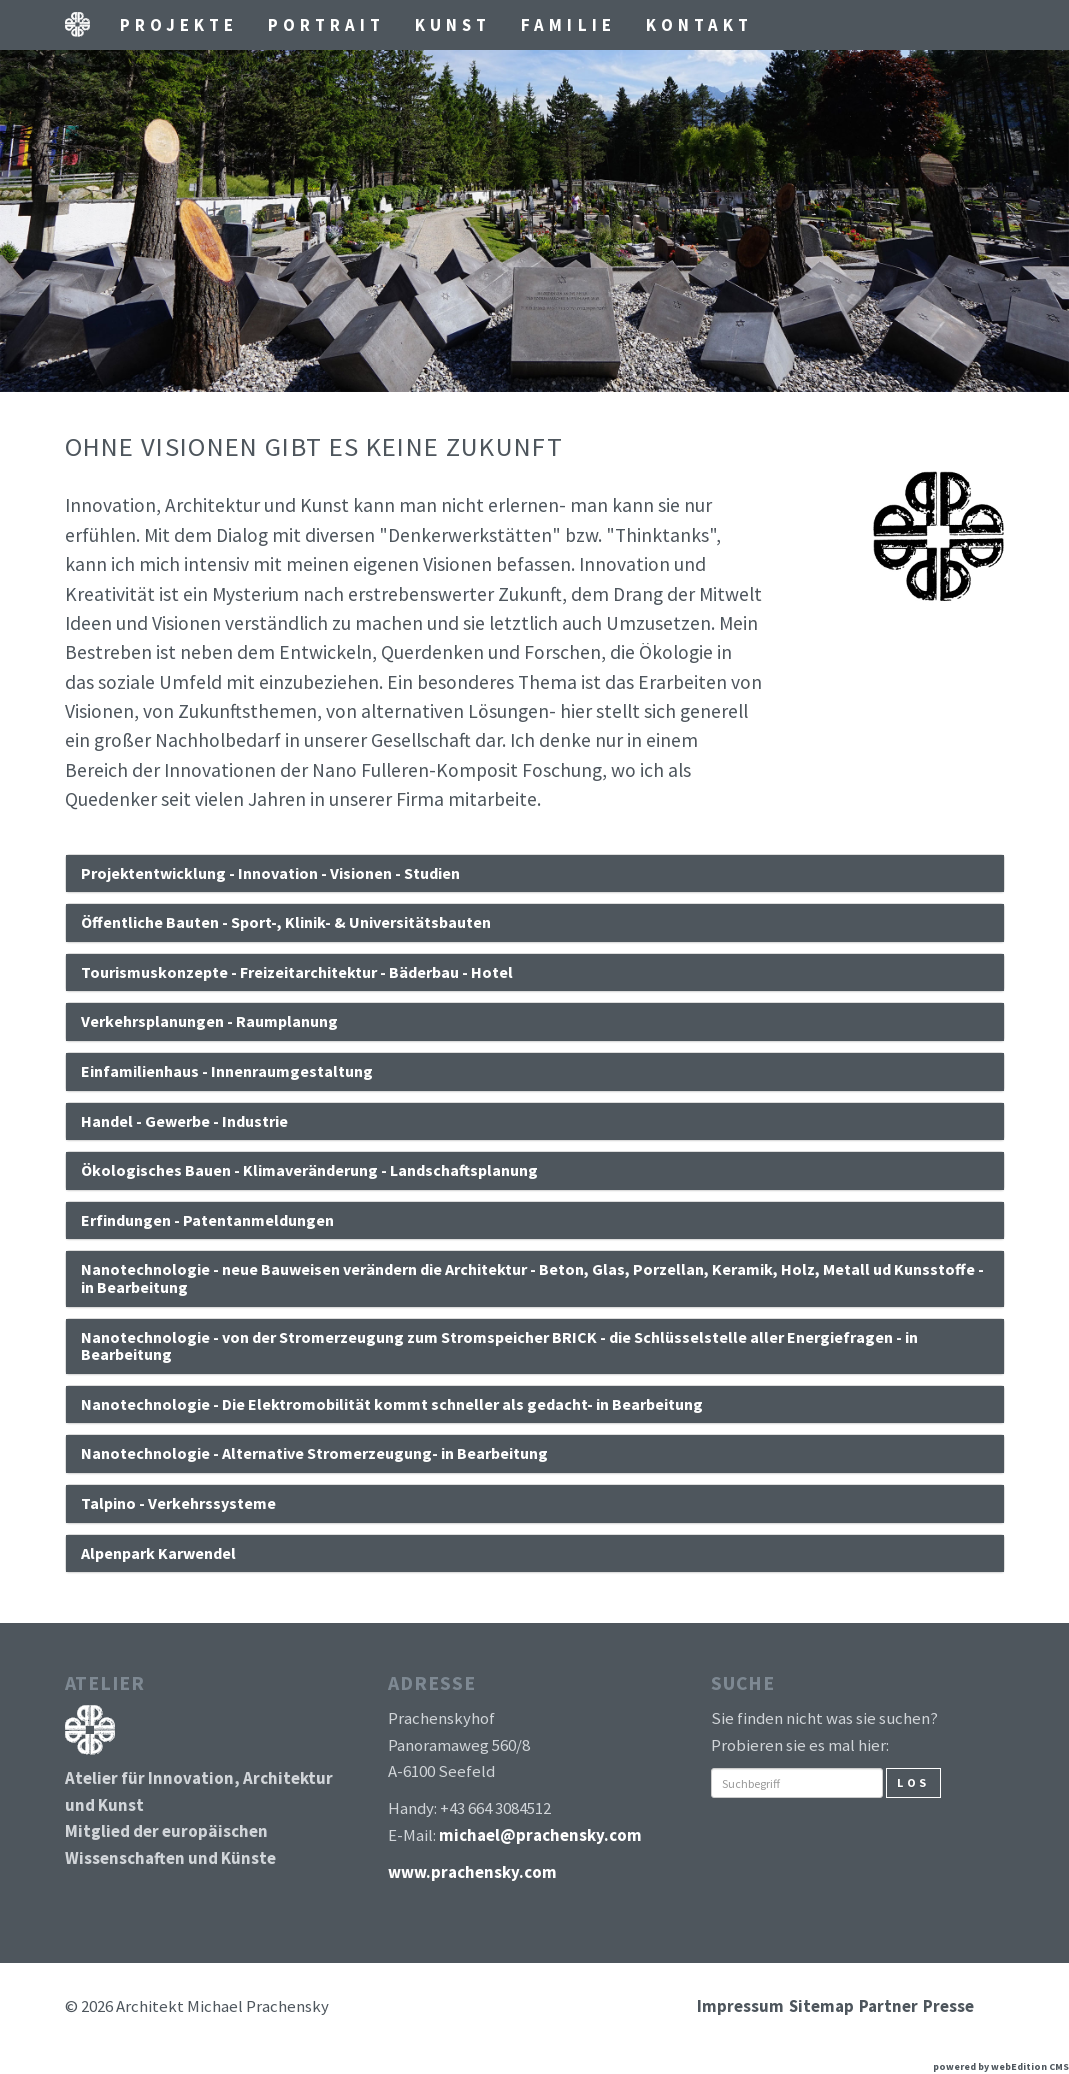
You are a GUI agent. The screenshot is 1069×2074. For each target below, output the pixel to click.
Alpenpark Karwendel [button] (158, 1553)
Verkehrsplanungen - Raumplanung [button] (209, 1021)
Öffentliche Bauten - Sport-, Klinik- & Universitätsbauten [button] (286, 922)
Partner (888, 2006)
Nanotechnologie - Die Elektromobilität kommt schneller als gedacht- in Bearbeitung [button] (392, 1404)
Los (913, 1782)
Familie (568, 25)
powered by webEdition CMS (1001, 2066)
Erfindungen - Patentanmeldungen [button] (207, 1220)
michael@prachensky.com (540, 1835)
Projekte (179, 25)
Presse (948, 2006)
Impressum (740, 2006)
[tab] (535, 874)
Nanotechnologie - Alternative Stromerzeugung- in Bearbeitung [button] (314, 1453)
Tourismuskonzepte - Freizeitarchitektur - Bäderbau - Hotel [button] (297, 972)
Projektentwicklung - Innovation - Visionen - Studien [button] (270, 873)
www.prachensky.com (472, 1872)
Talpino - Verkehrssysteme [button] (178, 1503)
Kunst (453, 25)
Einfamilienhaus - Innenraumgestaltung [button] (227, 1071)
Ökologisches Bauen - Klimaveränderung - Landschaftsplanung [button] (309, 1170)
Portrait (326, 25)
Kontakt (699, 25)
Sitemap (821, 2006)
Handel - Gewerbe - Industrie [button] (184, 1121)
